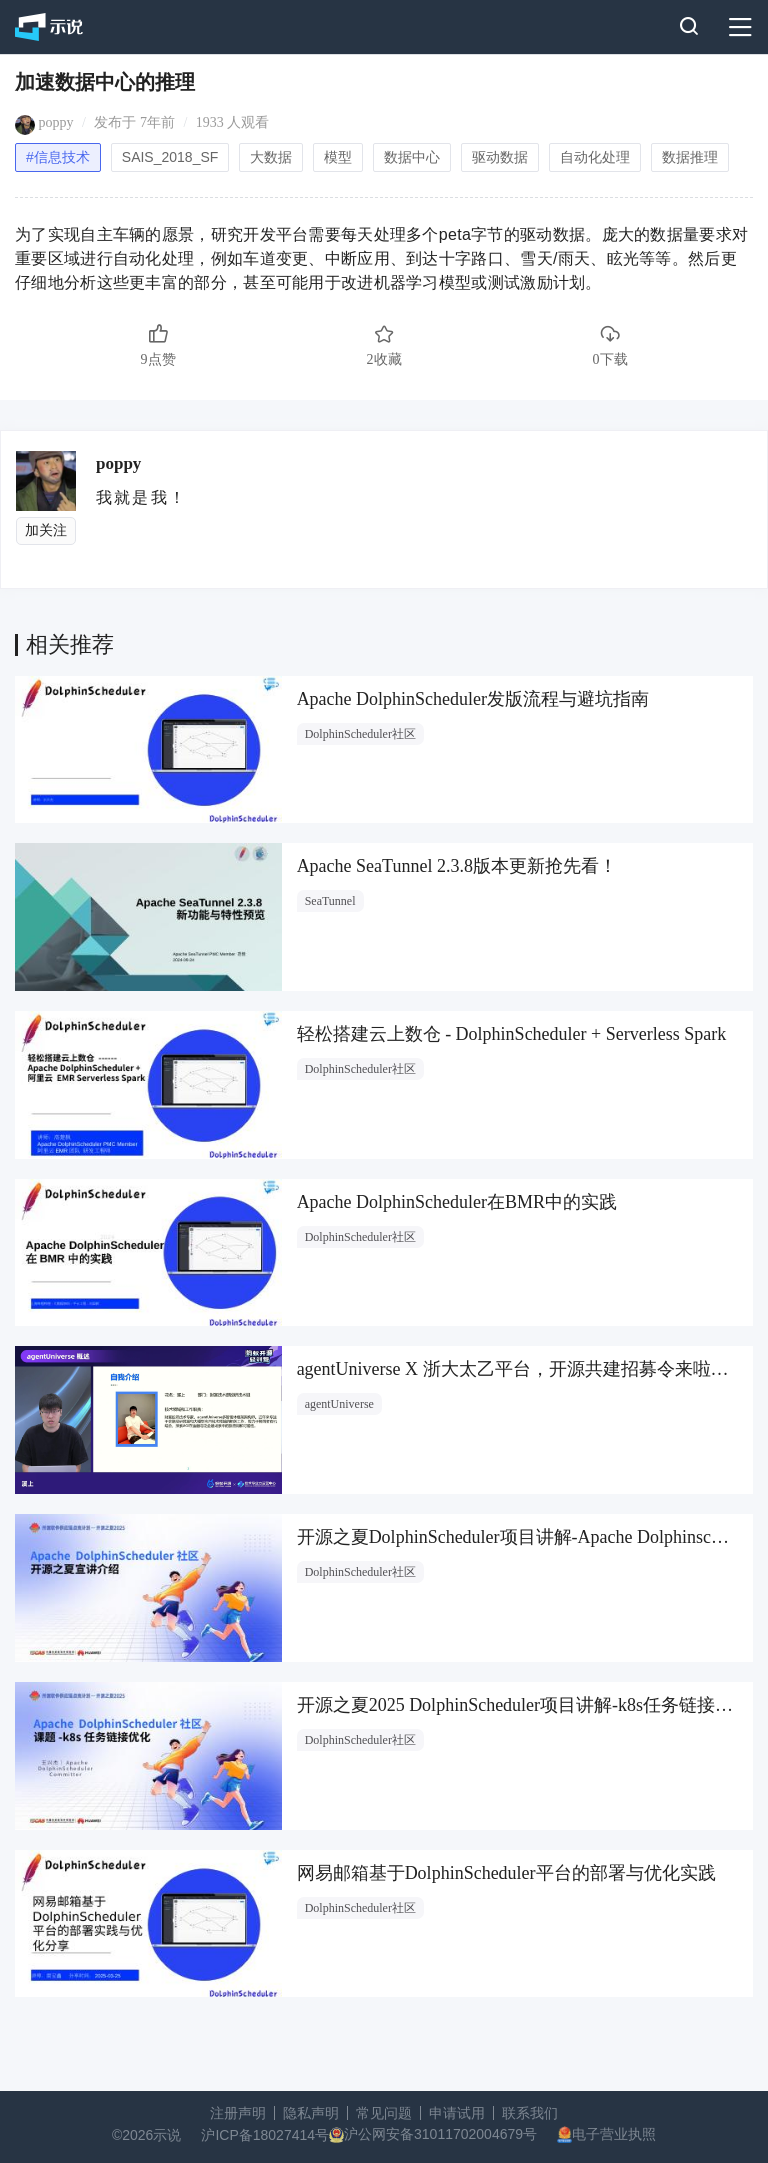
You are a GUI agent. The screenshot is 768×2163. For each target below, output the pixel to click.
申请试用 (457, 2113)
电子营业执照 (614, 2134)
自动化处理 (595, 157)
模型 (338, 157)
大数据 (271, 157)
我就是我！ (141, 497)
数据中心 (412, 157)
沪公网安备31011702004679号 (440, 2134)
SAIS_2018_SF (170, 157)
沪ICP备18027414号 (265, 2135)
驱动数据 (500, 157)
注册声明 (238, 2113)
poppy (56, 122)
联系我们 (530, 2113)
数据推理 (690, 157)
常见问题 (384, 2113)
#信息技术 (58, 157)
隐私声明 (311, 2113)
